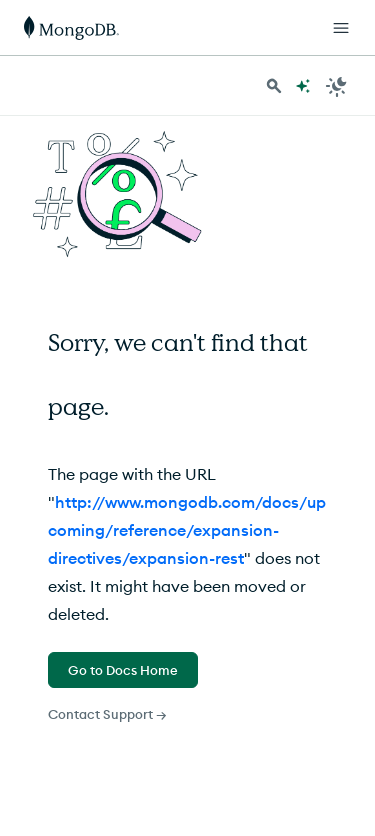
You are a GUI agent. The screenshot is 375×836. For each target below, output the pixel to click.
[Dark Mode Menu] (337, 86)
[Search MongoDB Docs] (274, 86)
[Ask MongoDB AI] (303, 86)
